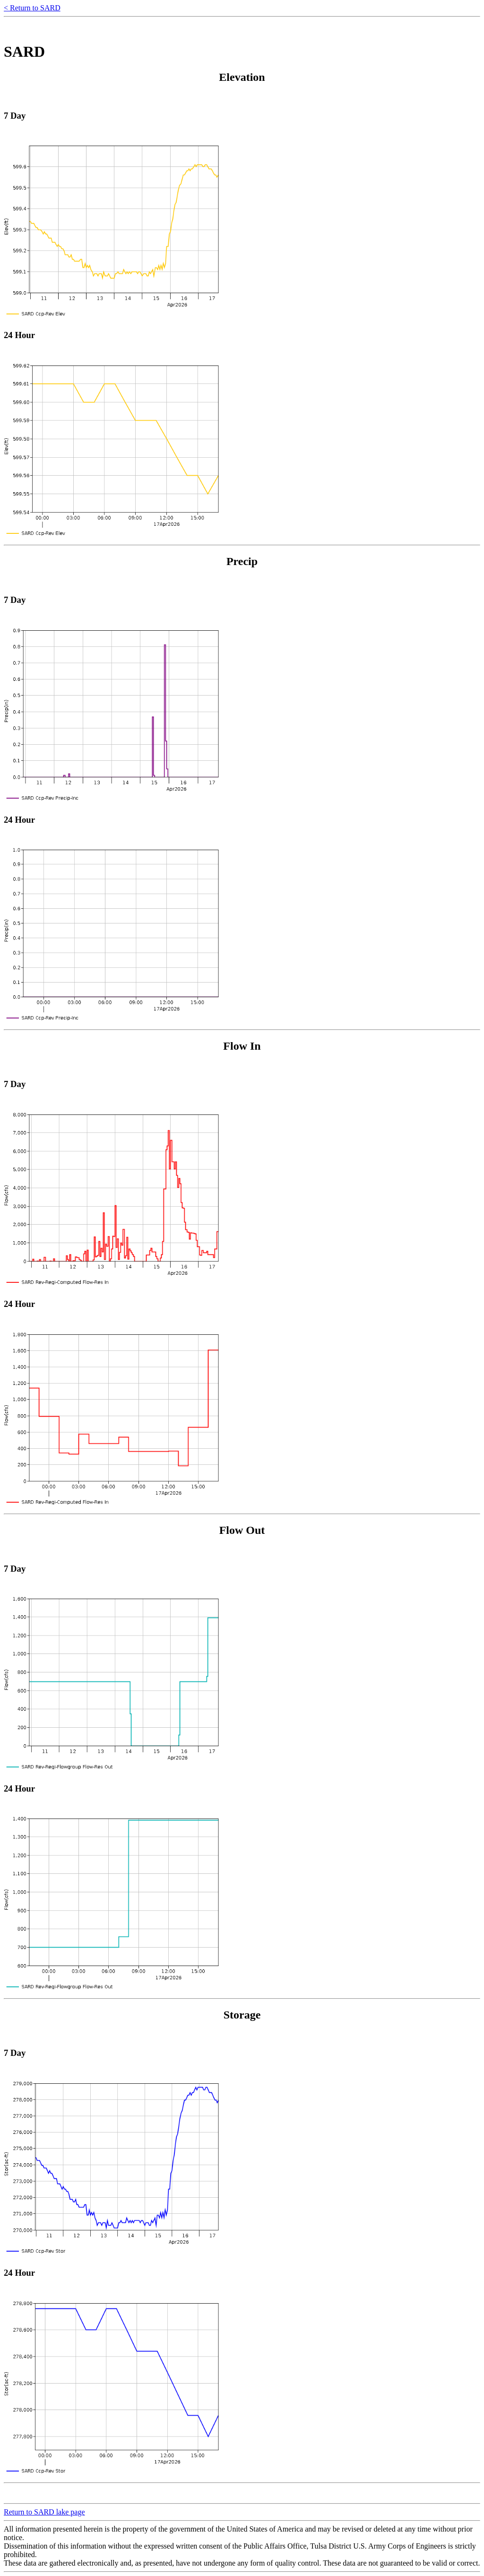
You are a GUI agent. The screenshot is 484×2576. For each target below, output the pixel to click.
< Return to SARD (32, 8)
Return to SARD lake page (44, 2512)
